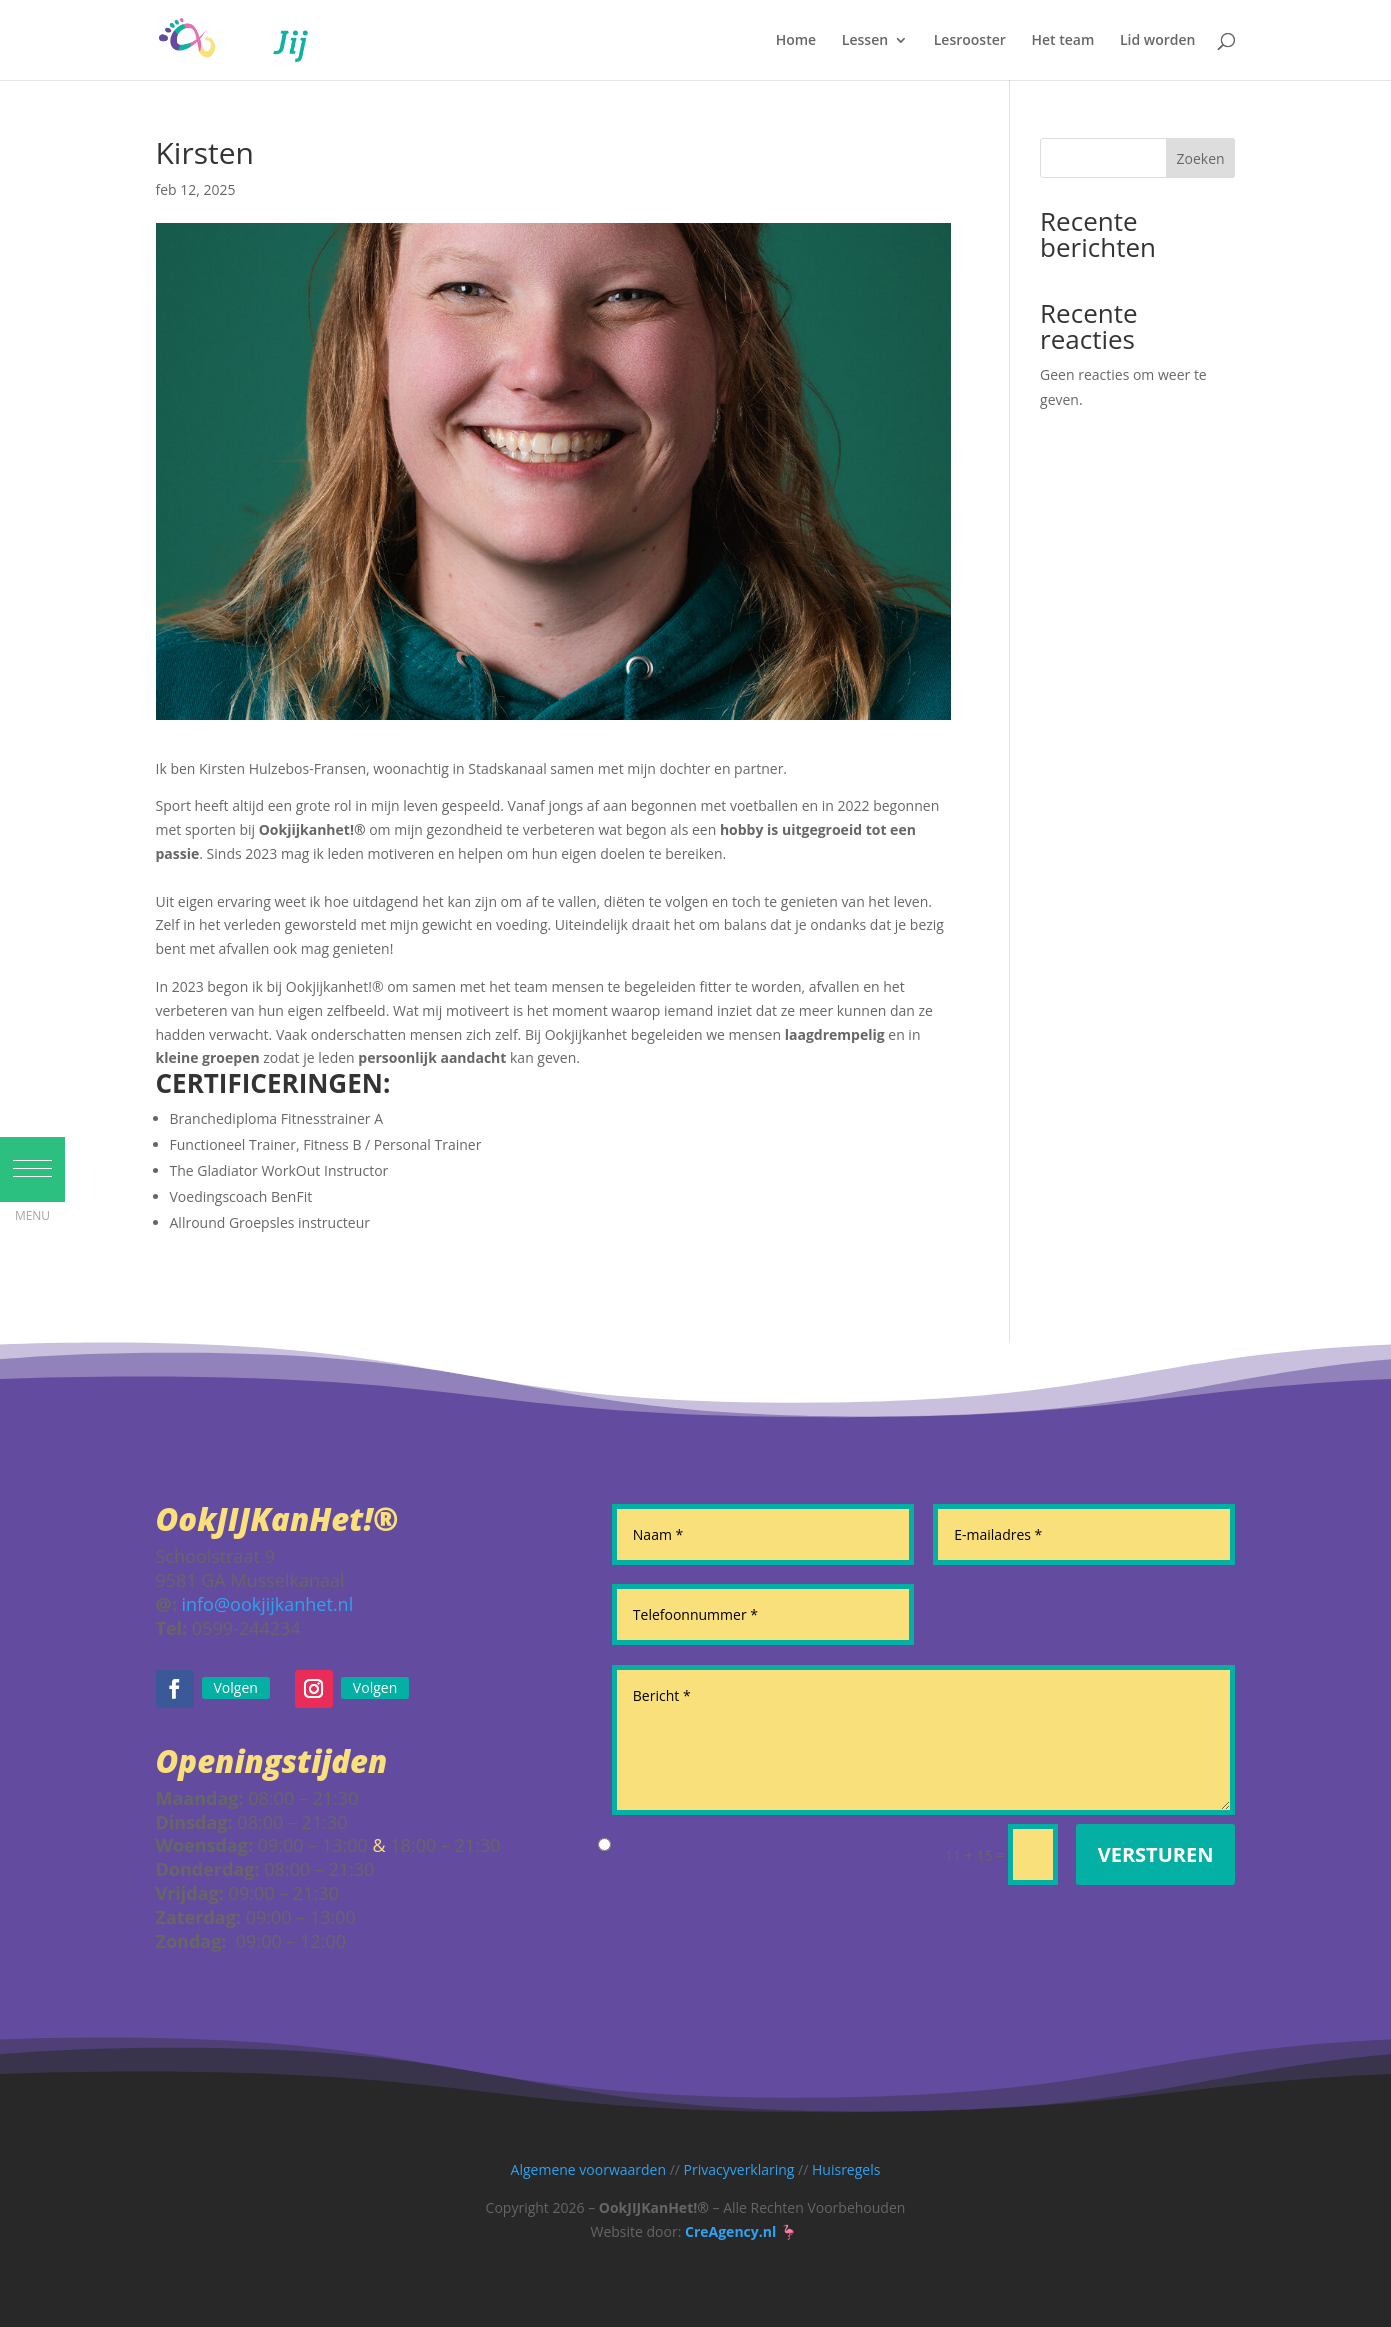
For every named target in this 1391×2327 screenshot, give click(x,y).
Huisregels (846, 2169)
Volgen (236, 1687)
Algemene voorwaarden (588, 2169)
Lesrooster (970, 41)
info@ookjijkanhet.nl (267, 1604)
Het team (1062, 41)
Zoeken (1201, 158)
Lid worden (1158, 41)
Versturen (1156, 1854)
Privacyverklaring (739, 2169)
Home (796, 41)
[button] (32, 1196)
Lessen (865, 41)
